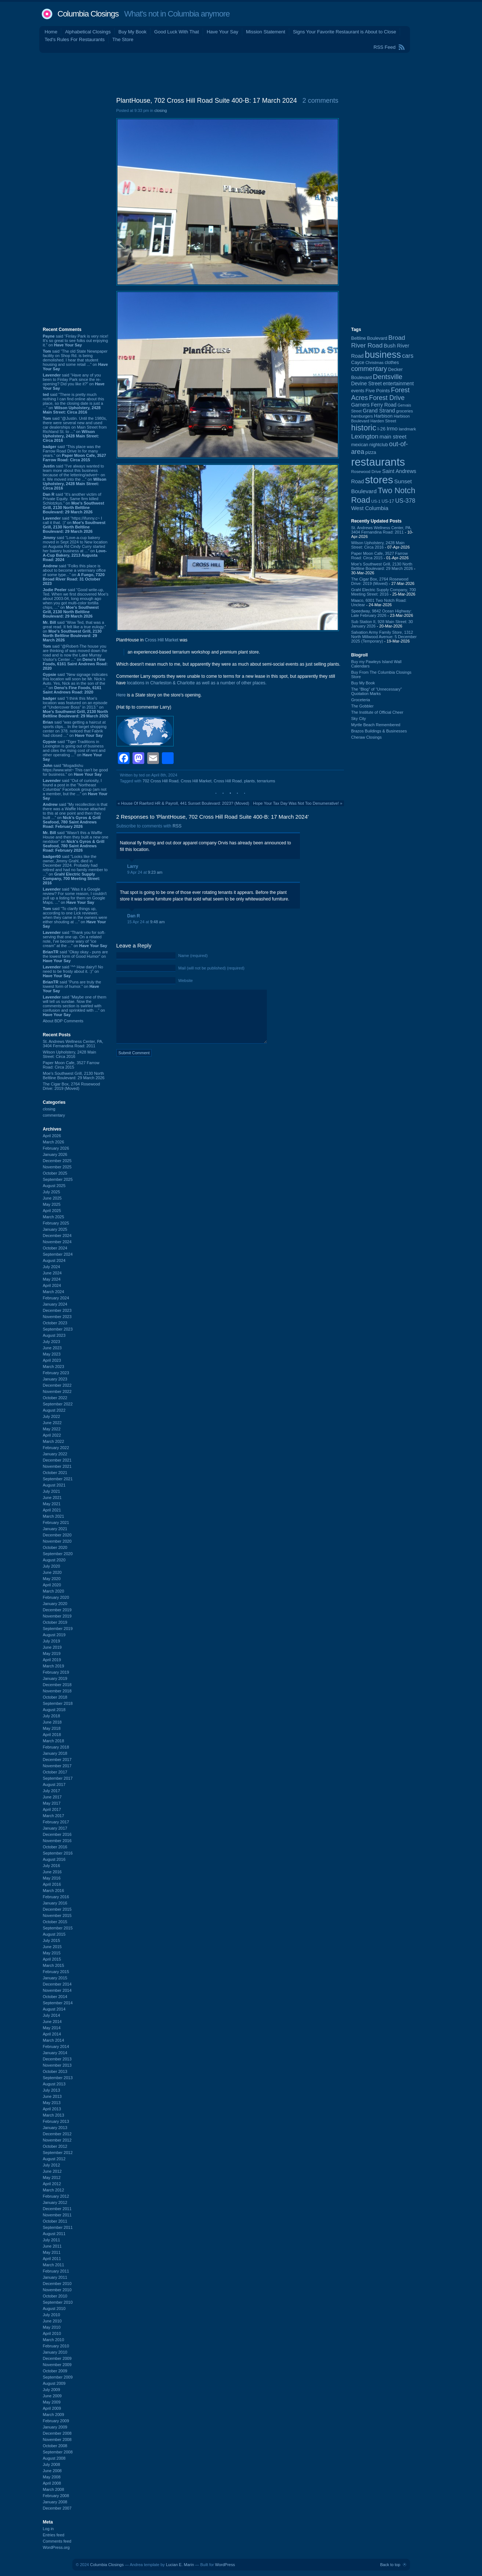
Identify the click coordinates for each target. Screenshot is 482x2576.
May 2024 (52, 1279)
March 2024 (53, 1291)
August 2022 (54, 1410)
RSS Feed (385, 47)
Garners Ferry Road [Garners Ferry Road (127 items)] (374, 405)
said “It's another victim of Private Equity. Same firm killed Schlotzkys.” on (73, 503)
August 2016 (54, 1859)
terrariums (266, 781)
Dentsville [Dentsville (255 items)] (387, 377)
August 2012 (54, 2159)
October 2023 (55, 1323)
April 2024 (52, 1285)
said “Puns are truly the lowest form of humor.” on (72, 986)
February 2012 (56, 2196)
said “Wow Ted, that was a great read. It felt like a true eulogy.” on (74, 631)
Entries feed (54, 2535)
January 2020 (55, 1603)
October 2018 (55, 1697)
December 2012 (57, 2134)
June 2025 (52, 1198)
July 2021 (51, 1491)
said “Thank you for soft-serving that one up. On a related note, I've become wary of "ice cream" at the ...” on (75, 939)
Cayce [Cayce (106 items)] (358, 362)
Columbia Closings (88, 13)
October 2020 (55, 1547)
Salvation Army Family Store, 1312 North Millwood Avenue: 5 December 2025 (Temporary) (384, 636)
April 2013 (52, 2109)
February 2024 (56, 1298)
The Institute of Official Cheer (377, 712)
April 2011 (52, 2258)
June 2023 (52, 1348)
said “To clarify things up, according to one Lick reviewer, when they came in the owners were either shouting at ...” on (75, 917)
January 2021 (55, 1529)
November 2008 (57, 2439)
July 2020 (51, 1566)
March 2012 (53, 2190)
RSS (177, 826)
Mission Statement (265, 31)
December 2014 (57, 1984)
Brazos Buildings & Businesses (379, 731)
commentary (54, 1115)
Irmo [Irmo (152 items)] (392, 428)
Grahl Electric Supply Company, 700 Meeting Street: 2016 (383, 591)
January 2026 (55, 1154)
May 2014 (52, 2028)
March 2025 (53, 1217)
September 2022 (58, 1404)
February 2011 (56, 2271)
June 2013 (52, 2096)
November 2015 (57, 1915)
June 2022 (52, 1422)
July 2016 (51, 1865)
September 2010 (58, 2302)
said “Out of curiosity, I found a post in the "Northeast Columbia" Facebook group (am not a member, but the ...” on (75, 789)
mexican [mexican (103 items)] (360, 444)
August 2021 (54, 1485)
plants (249, 781)
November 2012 (57, 2140)
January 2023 (55, 1379)
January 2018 (55, 1753)
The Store (122, 39)
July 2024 (51, 1267)
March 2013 (53, 2115)
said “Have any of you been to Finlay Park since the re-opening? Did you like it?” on (74, 381)
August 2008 (54, 2458)
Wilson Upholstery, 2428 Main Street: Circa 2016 (69, 1054)
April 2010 (52, 2333)
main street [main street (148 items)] (393, 437)
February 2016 (56, 1897)
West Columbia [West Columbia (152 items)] (369, 508)
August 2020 (54, 1560)
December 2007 (57, 2508)
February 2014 (56, 2046)
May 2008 (52, 2477)
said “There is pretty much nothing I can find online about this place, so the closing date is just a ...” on (73, 403)
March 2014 (53, 2040)
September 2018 (58, 1703)
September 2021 (58, 1479)
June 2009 (52, 2396)
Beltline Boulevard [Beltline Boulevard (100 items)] (369, 338)
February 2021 (56, 1522)
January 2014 (55, 2053)
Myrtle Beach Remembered (376, 725)
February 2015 (56, 1971)
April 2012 (52, 2184)
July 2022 (51, 1416)
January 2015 (55, 1978)
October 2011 (55, 2221)
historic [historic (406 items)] (363, 427)
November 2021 (57, 1466)
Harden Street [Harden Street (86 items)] (383, 421)
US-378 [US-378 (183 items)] (405, 500)
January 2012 (55, 2202)
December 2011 (57, 2208)
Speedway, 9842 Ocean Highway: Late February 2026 (381, 613)
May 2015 (52, 1953)
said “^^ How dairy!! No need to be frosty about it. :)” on (73, 971)
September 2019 (58, 1628)
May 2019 (52, 1653)
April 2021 (52, 1510)
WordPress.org (56, 2547)
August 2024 (54, 1260)
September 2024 (58, 1254)
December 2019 (57, 1610)
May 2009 (52, 2402)
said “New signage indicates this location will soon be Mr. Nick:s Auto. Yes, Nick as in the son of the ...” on (75, 683)
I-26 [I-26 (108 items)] (381, 429)
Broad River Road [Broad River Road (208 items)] (378, 341)
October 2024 (55, 1248)
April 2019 (52, 1660)
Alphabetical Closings (87, 31)
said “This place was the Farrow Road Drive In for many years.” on (74, 453)
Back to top (390, 2564)
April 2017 (52, 1809)
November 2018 (57, 1691)
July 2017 (51, 1791)
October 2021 (55, 1472)
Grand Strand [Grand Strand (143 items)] (379, 411)
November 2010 (57, 2290)
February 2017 (56, 1822)
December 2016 (57, 1834)
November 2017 (57, 1766)
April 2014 (52, 2034)
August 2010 (54, 2308)
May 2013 (52, 2102)
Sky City (358, 718)
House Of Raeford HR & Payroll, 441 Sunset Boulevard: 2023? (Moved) (185, 803)
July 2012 (51, 2165)
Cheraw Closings (366, 737)
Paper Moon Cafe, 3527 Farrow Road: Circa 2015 (71, 1064)
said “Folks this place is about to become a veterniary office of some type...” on (74, 575)
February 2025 (56, 1223)
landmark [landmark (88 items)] (407, 429)
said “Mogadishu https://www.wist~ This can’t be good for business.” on (75, 769)
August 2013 (54, 2084)
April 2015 (52, 1959)
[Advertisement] (241, 73)
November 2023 (57, 1316)
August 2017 (54, 1784)
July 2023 (51, 1341)
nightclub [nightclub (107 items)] (378, 444)
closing (49, 1109)
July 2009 (51, 2389)
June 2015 (52, 1946)
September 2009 (58, 2377)
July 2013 (51, 2090)
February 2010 (56, 2346)
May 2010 (52, 2327)
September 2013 (58, 2077)
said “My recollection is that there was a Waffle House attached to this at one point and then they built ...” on (75, 815)
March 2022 (53, 1441)
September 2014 (58, 2003)
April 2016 (52, 1884)
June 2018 (52, 1722)
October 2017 (55, 1772)
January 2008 (55, 2502)
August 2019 (54, 1635)
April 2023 (52, 1360)
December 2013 (57, 2059)
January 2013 (55, 2127)
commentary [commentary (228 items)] (369, 368)
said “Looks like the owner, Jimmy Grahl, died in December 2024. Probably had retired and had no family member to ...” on (75, 869)
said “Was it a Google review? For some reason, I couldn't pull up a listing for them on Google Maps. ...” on (75, 896)
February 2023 (56, 1373)
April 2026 (52, 1136)
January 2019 (55, 1678)
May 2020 (52, 1578)
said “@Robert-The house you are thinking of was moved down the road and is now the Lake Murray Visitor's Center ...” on (75, 657)
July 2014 (51, 2015)
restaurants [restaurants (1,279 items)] (378, 462)
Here (121, 695)
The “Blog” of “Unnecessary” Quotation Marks (376, 691)
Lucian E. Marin (180, 2564)
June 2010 (52, 2321)
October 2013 (55, 2071)
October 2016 (55, 1847)
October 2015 (55, 1922)
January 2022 (55, 1454)
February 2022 (56, 1447)
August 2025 (54, 1185)
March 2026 (53, 1142)
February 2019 (56, 1672)
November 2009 (57, 2364)
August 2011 (54, 2233)
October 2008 (55, 2446)
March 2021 (53, 1516)
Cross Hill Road (228, 781)
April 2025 (52, 1210)
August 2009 (54, 2383)
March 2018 (53, 1741)
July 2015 (51, 1940)
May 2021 (52, 1504)
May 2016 (52, 1878)
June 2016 (52, 1872)
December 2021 (57, 1460)
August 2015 (54, 1934)
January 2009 (55, 2427)
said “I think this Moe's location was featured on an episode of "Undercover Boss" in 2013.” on (76, 707)
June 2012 (52, 2171)
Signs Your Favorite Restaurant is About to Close (344, 31)
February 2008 (56, 2495)
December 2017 (57, 1759)
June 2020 (52, 1572)
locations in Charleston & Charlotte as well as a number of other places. (197, 682)
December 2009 (57, 2358)
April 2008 (52, 2483)
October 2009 (55, 2371)
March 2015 (53, 1965)
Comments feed (57, 2541)
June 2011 (52, 2246)
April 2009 (52, 2408)
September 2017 (58, 1778)
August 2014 (54, 2009)
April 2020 (52, 1585)
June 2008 (52, 2470)
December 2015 (57, 1909)
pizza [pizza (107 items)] (370, 452)
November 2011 (57, 2215)
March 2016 (53, 1890)
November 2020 (57, 1541)
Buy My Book (132, 31)
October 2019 (55, 1622)
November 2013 (57, 2065)
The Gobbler (362, 706)
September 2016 (58, 1853)
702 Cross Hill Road (160, 781)
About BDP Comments (63, 1021)
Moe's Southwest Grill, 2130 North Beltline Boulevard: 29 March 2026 (74, 1075)
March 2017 (53, 1815)
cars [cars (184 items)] (407, 355)
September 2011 (58, 2227)
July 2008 (51, 2464)
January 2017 (55, 1828)
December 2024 (57, 1235)
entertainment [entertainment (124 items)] (398, 383)
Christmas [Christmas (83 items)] (374, 362)
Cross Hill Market (161, 640)
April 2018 (52, 1734)
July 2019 (51, 1641)
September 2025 (58, 1179)
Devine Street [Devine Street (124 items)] (366, 383)
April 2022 (52, 1435)
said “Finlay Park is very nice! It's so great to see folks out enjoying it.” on (76, 340)
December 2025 (57, 1160)
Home (51, 31)
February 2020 (56, 1597)
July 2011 (51, 2240)
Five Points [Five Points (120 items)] (377, 390)
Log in (48, 2528)
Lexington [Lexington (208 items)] (364, 436)
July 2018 (51, 1716)
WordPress (225, 2564)
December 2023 (57, 1310)
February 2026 (56, 1148)
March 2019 (53, 1666)
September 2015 (58, 1928)
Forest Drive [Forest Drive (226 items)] (387, 397)
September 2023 (58, 1329)
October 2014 (55, 1996)
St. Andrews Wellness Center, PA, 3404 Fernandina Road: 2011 (73, 1043)
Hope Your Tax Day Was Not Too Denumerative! (296, 803)
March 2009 (53, 2414)
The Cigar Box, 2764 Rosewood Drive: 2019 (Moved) (71, 1086)
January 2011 (55, 2277)
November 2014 (57, 1990)
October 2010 (55, 2296)
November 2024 (57, 1242)
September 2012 (58, 2152)
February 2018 (56, 1747)
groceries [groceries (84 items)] (404, 411)
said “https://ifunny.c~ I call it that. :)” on (74, 525)
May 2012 (52, 2177)
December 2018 (57, 1684)
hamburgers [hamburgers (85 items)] (362, 416)
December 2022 (57, 1385)
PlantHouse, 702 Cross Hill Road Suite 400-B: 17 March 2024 (206, 100)
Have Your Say (222, 31)
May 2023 (52, 1354)
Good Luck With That (176, 31)
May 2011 (52, 2252)
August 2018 (54, 1709)
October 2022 (55, 1398)
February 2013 (56, 2121)
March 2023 (53, 1366)
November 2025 (57, 1167)
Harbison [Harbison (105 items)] (383, 416)
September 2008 (58, 2452)
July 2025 (51, 1192)
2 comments (320, 100)
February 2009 (56, 2421)
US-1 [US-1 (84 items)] (375, 501)
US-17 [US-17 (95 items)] (388, 501)
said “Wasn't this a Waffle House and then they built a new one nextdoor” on (76, 841)
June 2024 (52, 1273)
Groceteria (360, 700)
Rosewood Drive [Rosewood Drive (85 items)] (366, 471)
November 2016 (57, 1840)
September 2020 (58, 1553)
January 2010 (55, 2352)
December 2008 (57, 2433)
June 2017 (52, 1797)
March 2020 (53, 1591)
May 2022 (52, 1429)
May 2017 (52, 1803)
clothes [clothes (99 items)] (392, 362)
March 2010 (53, 2339)
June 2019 (52, 1647)
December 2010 (57, 2283)
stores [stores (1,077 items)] (379, 479)
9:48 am (157, 922)
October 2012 (55, 2146)
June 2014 (52, 2021)
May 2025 (52, 1204)
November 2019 (57, 1616)
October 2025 (55, 1173)
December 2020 (57, 1535)
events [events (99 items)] (358, 390)
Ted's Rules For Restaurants (75, 39)
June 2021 (52, 1497)
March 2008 (53, 2489)
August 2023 (54, 1335)
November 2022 (57, 1391)
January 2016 (55, 1903)
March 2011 (53, 2265)
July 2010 (51, 2315)
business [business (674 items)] (383, 354)
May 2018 (52, 1728)
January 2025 (55, 1229)
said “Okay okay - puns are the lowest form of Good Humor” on (75, 956)
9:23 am (155, 872)
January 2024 (55, 1304)
